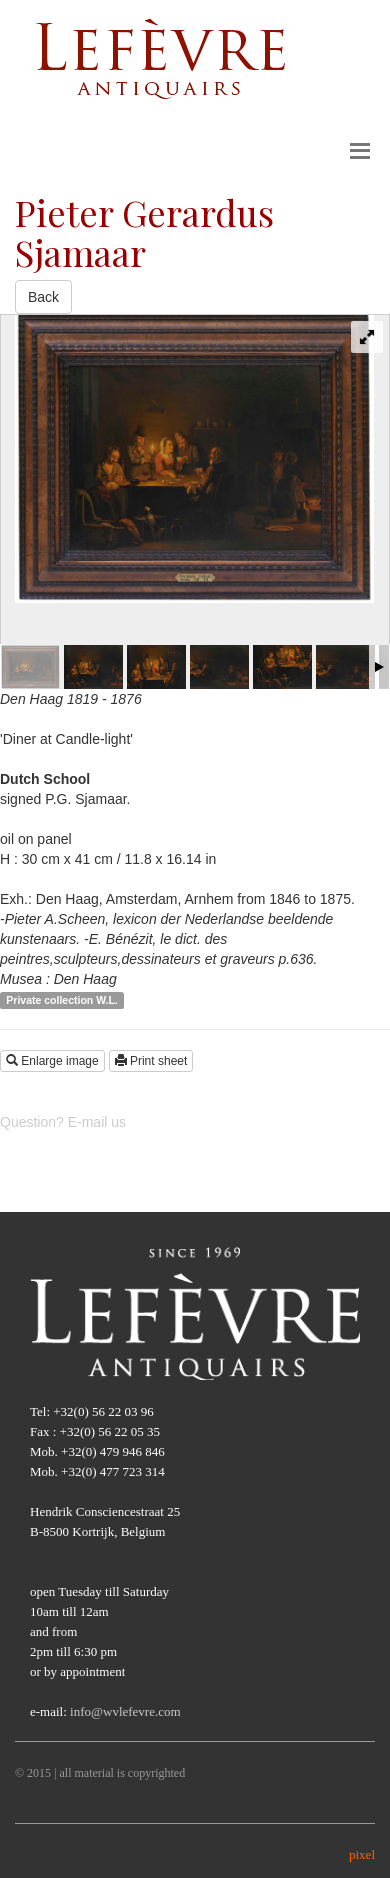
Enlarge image (52, 1061)
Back (43, 297)
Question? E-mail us (63, 1122)
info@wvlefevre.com (125, 1711)
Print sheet (151, 1061)
